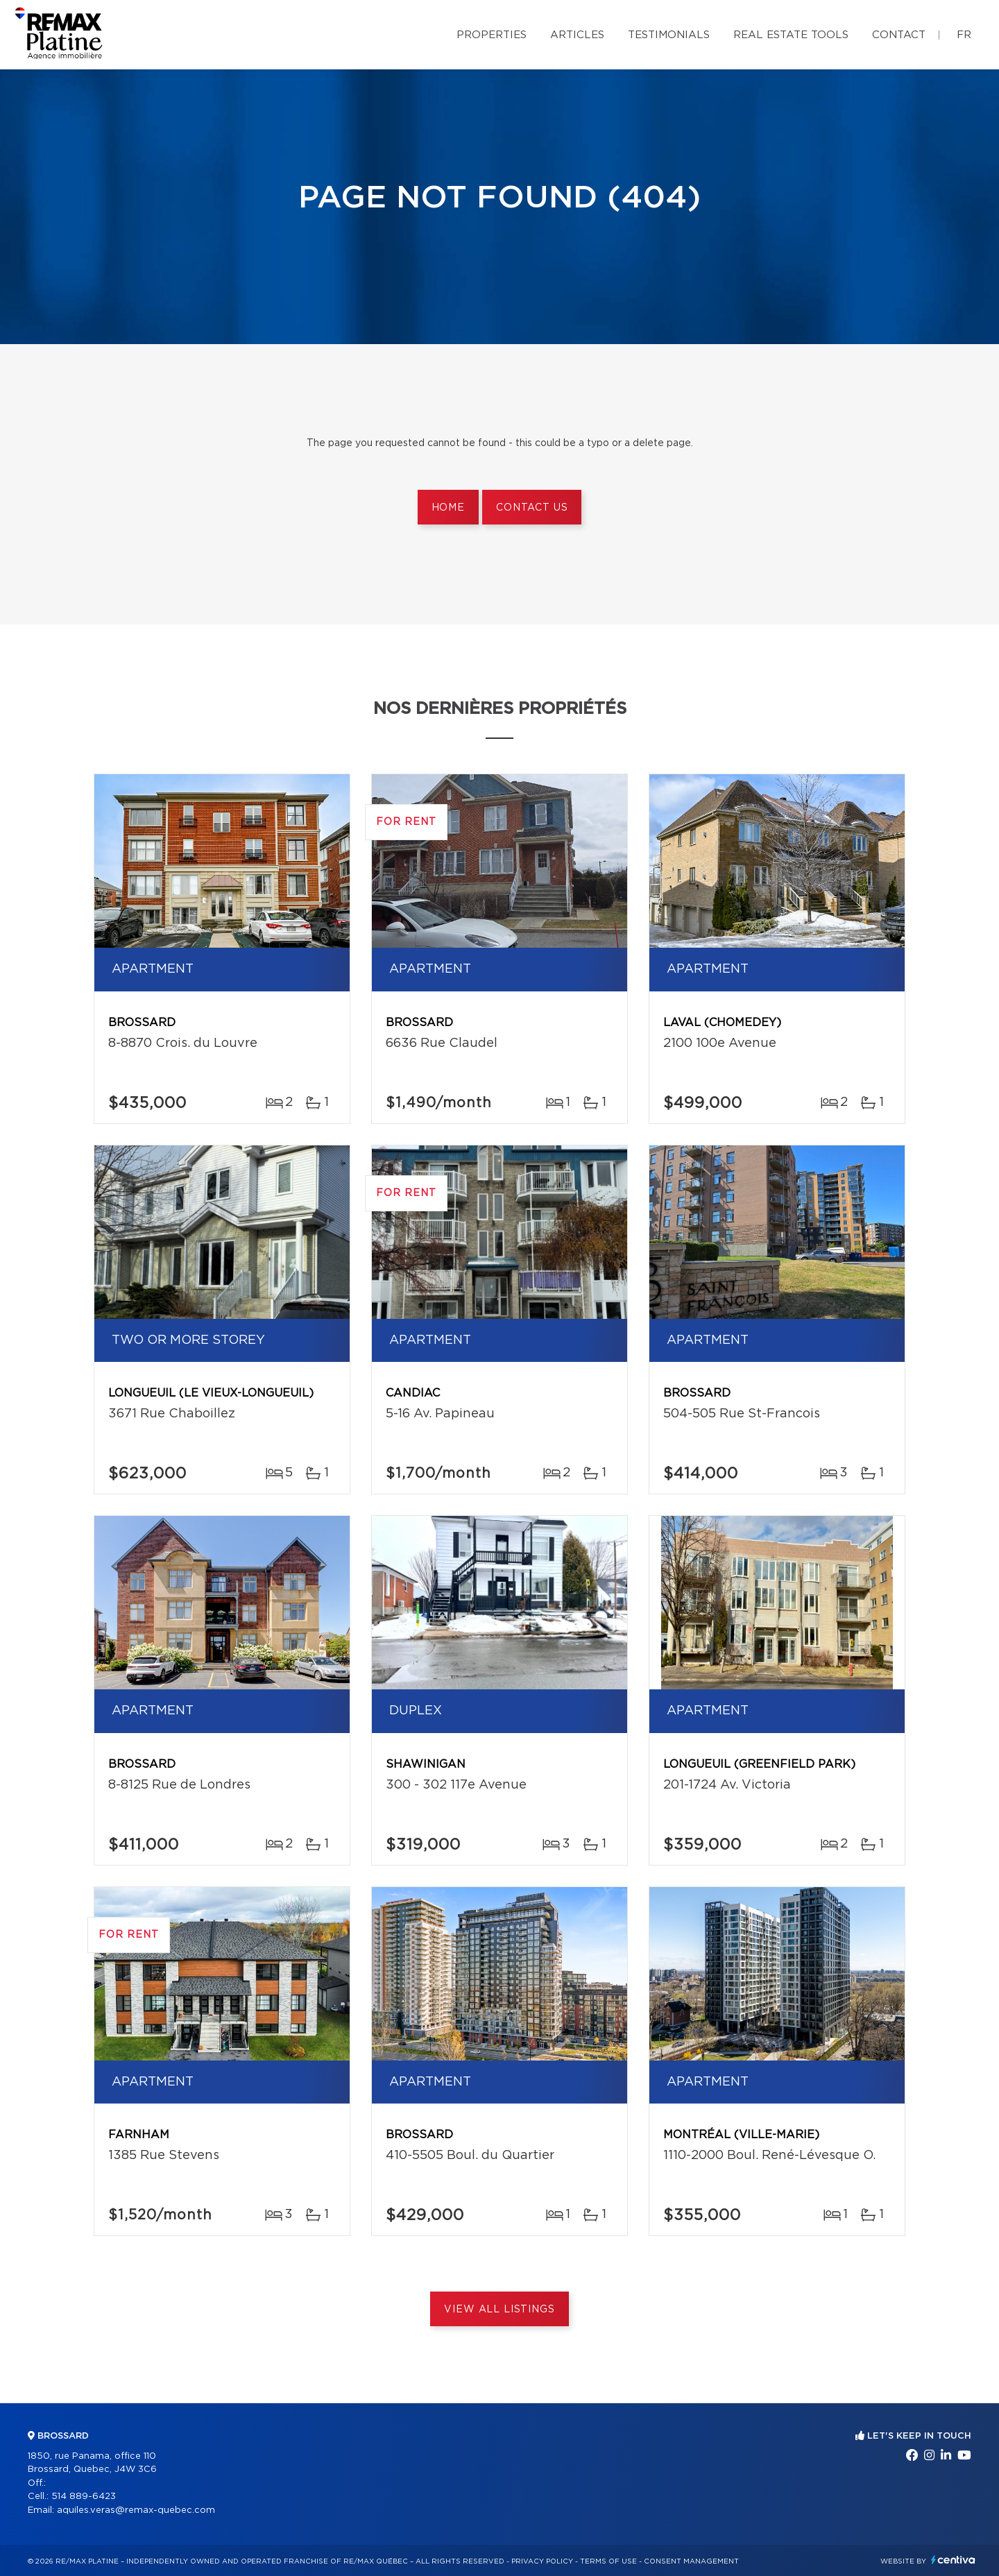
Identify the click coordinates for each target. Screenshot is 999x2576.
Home (448, 508)
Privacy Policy (542, 2561)
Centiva (953, 2559)
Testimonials (669, 35)
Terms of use (608, 2561)
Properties (491, 35)
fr (964, 35)
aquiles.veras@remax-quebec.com (136, 2510)
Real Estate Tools (790, 35)
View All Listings (499, 2309)
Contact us (531, 508)
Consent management (691, 2561)
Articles (577, 35)
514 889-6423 (83, 2496)
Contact (898, 35)
